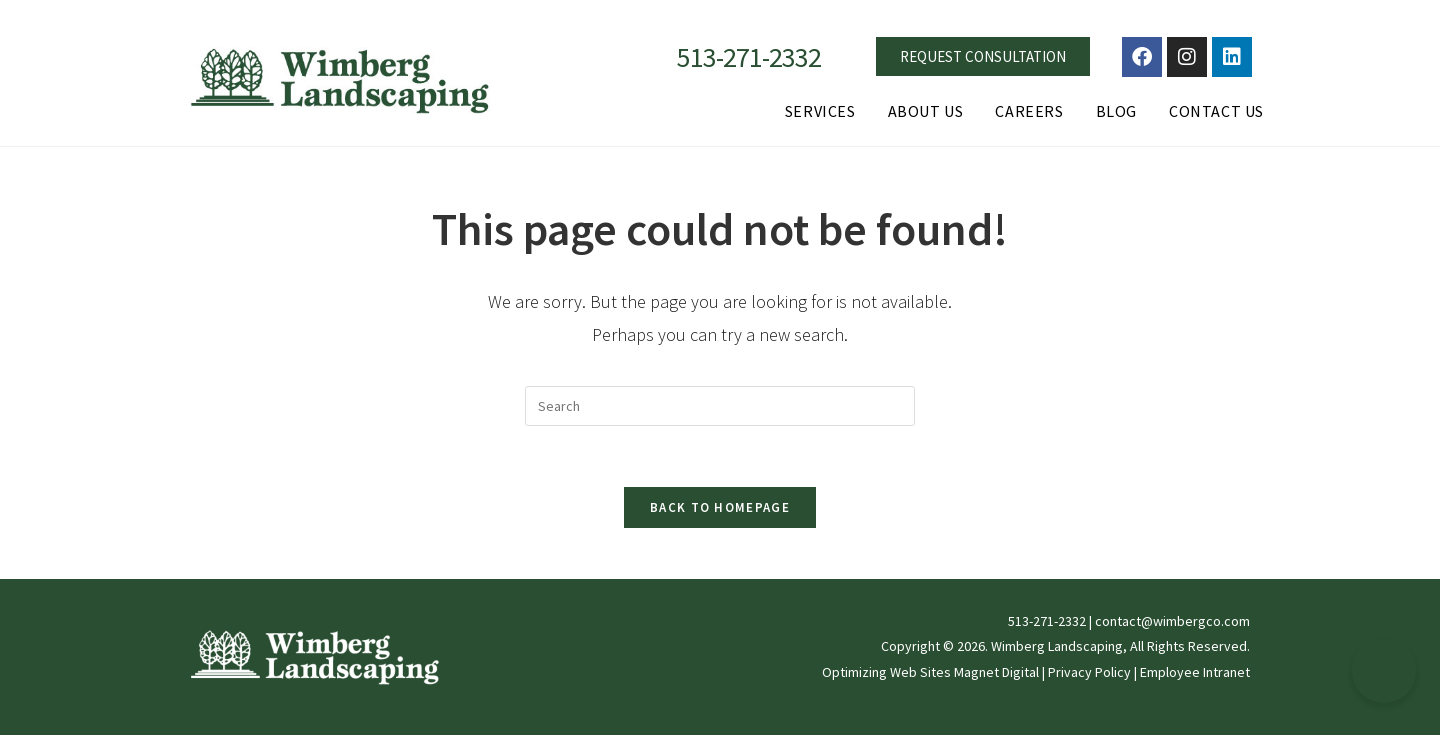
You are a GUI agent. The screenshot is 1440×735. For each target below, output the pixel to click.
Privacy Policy (1089, 672)
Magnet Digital (996, 672)
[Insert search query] (720, 406)
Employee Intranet (1195, 672)
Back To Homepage (720, 507)
